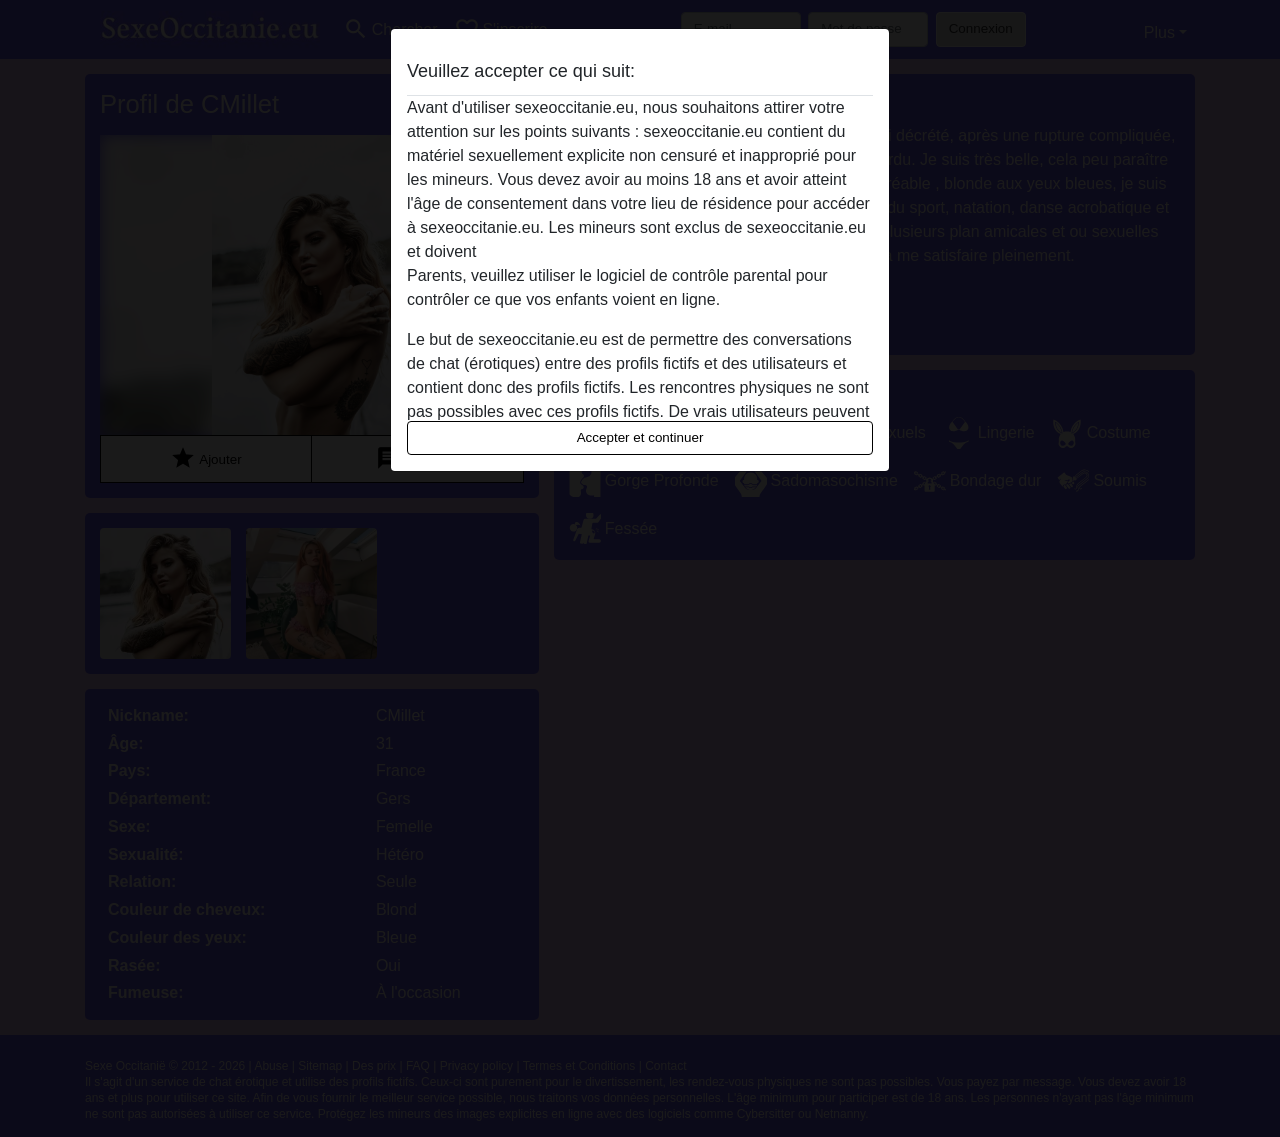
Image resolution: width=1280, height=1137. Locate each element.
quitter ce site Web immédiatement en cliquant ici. (657, 251)
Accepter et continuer (640, 437)
